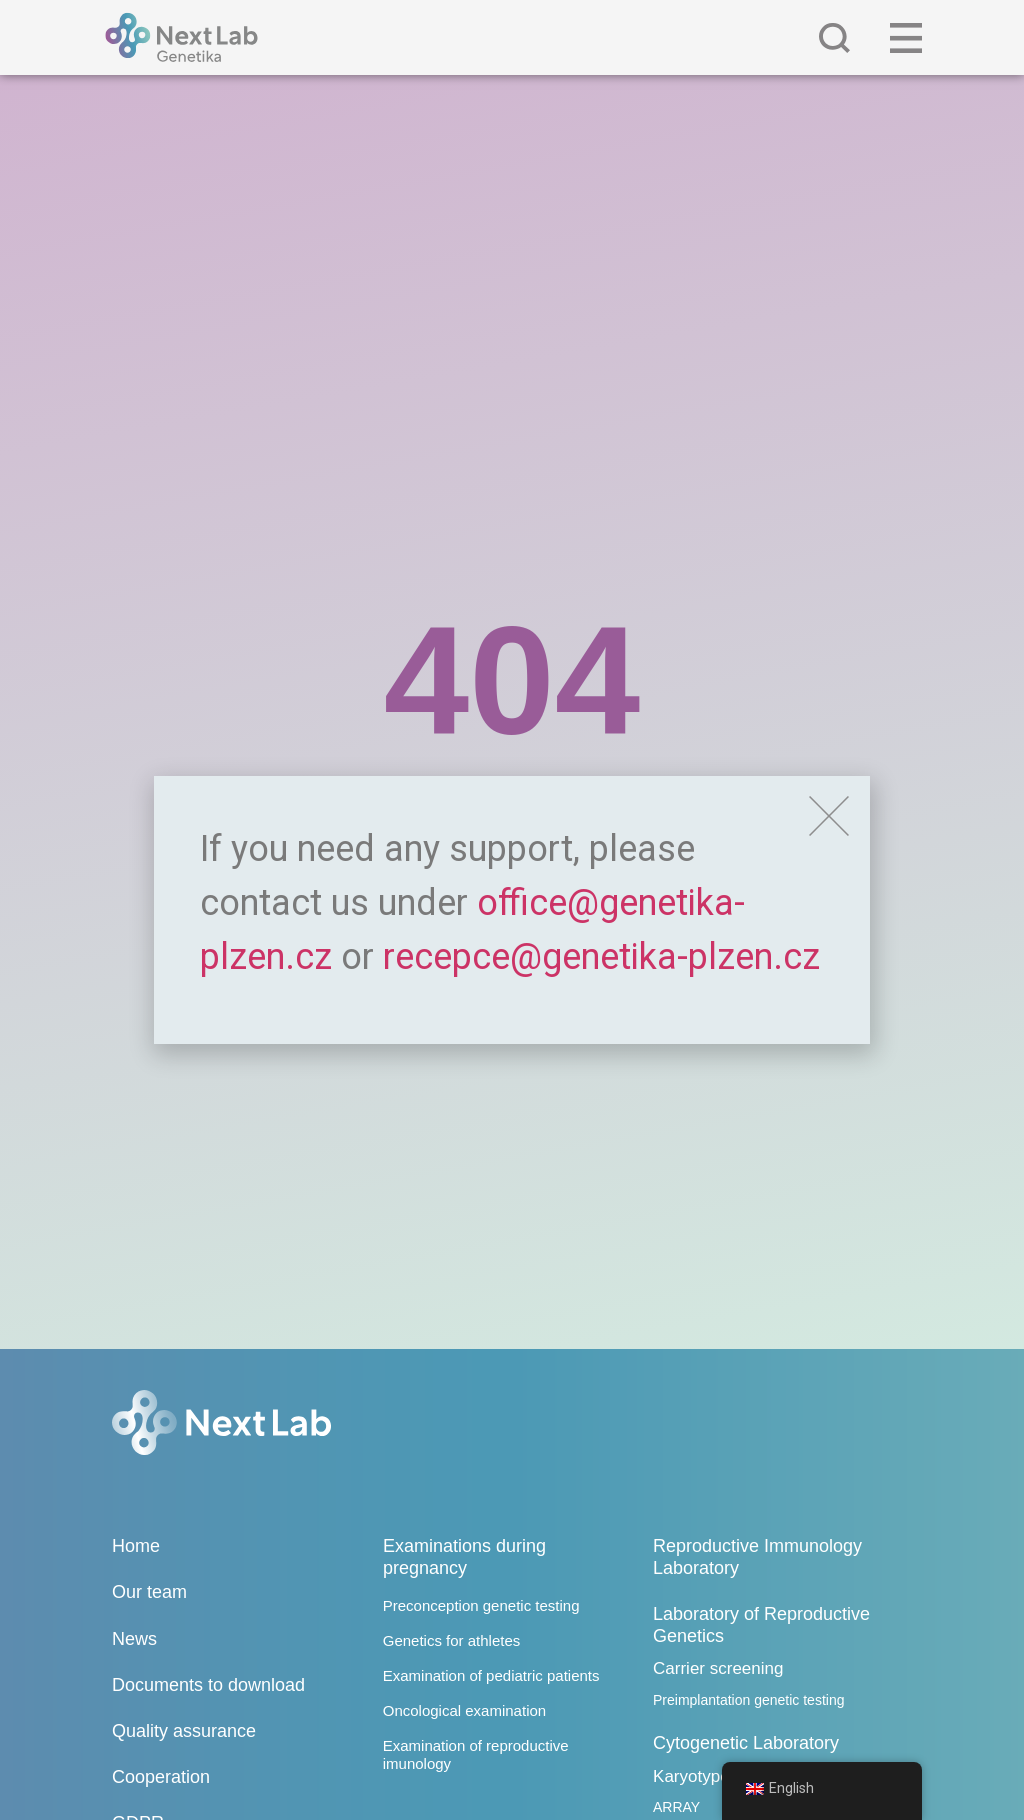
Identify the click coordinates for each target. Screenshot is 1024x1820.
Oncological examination (464, 1710)
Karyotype (691, 1776)
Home (136, 1546)
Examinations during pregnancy (464, 1557)
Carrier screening (718, 1668)
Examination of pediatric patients (491, 1675)
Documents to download (208, 1685)
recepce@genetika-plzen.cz (601, 957)
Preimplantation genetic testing (748, 1700)
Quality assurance (184, 1731)
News (134, 1639)
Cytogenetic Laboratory (746, 1743)
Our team (149, 1592)
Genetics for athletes (452, 1640)
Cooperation (161, 1777)
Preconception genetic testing (481, 1605)
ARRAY (676, 1807)
